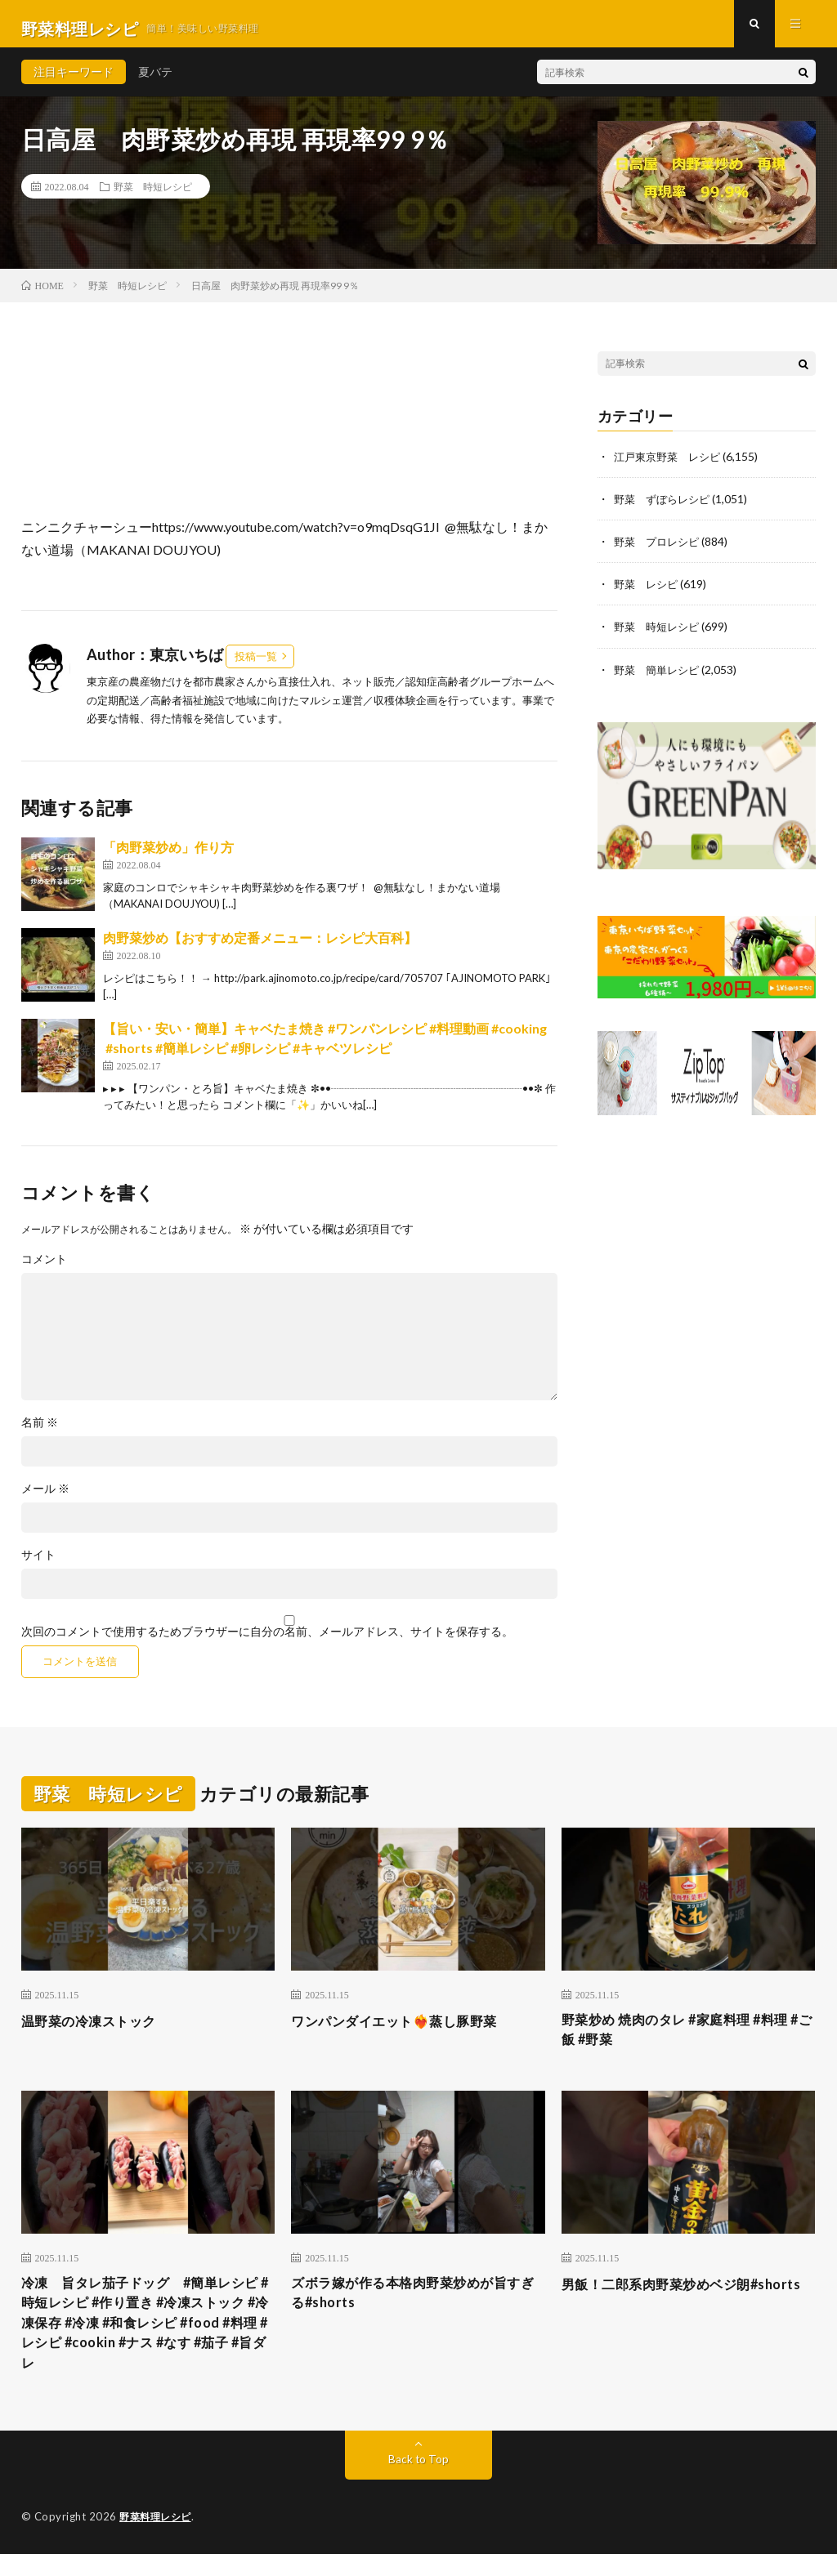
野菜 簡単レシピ (659, 678)
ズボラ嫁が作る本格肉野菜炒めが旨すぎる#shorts (412, 2308)
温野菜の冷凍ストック (96, 2029)
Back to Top (418, 2482)
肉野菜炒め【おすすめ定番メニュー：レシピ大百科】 (260, 947)
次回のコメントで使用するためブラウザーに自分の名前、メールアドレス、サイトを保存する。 (267, 1641)
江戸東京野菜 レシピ (671, 465)
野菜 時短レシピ (153, 196)
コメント (44, 1269)
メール (45, 1498)
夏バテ (155, 81)
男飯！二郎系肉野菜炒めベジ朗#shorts (667, 2308)
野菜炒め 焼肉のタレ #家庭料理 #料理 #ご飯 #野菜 (688, 2040)
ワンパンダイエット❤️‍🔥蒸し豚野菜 (406, 2029)
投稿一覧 (256, 665)
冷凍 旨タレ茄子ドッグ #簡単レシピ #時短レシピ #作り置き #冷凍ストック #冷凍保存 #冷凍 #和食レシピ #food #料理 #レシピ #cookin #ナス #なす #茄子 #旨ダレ (146, 2341)
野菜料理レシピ (158, 2539)
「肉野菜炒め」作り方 (168, 856)
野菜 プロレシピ (659, 550)
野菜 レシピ (648, 593)
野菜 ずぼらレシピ (665, 508)
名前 (39, 1432)
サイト (38, 1564)
